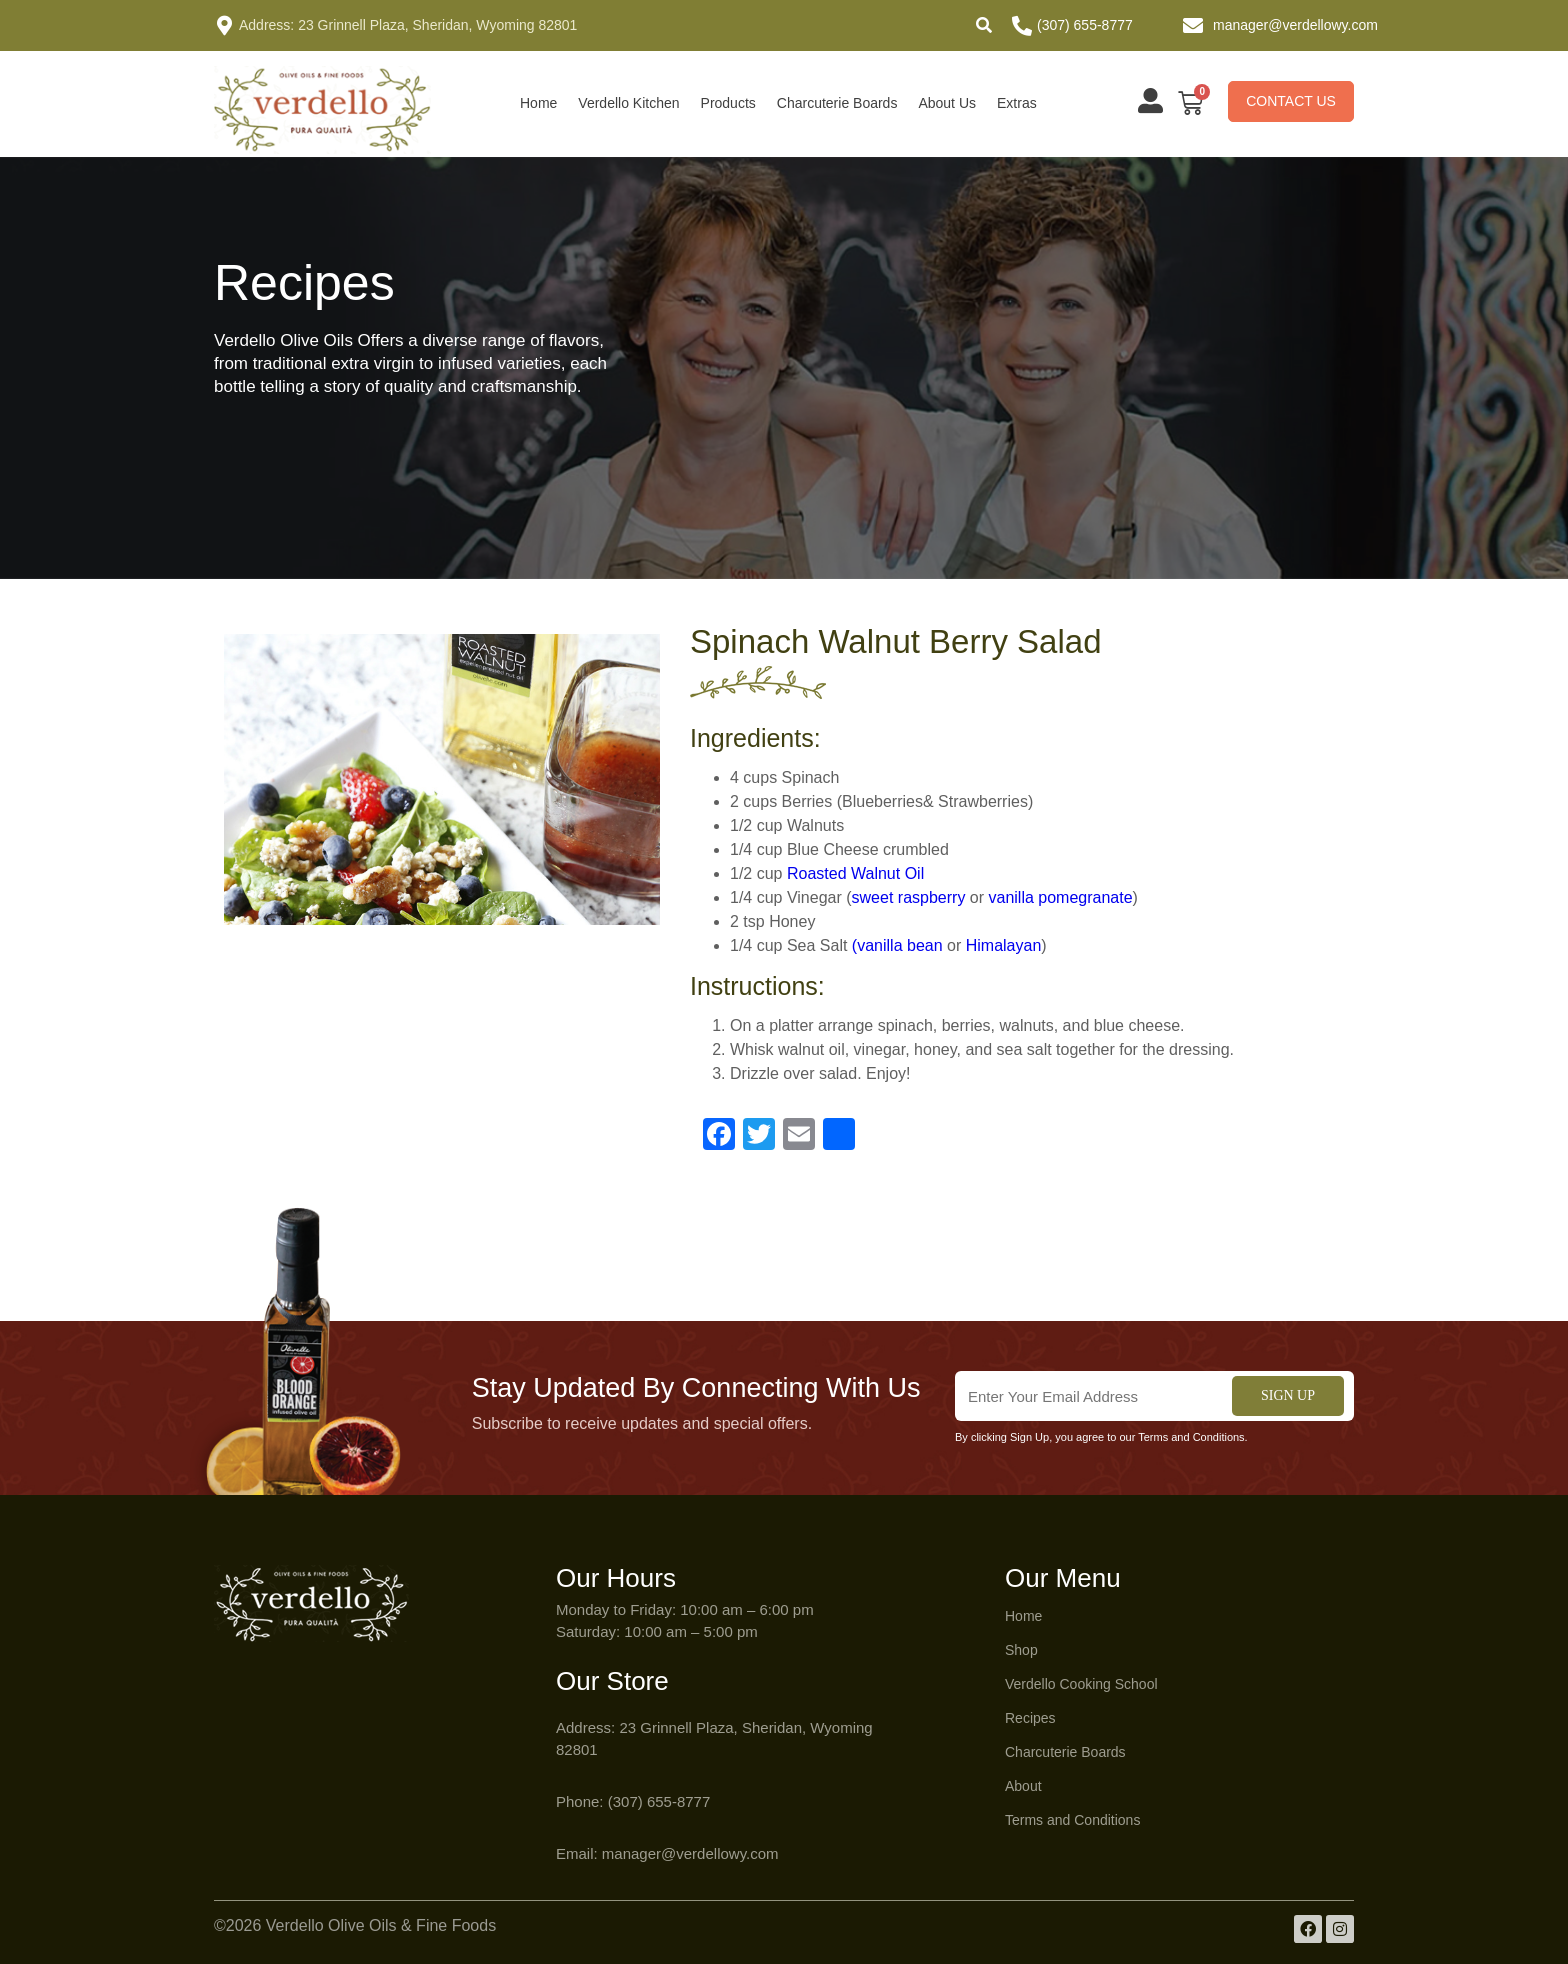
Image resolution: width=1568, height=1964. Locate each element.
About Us (947, 103)
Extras (1017, 103)
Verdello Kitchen (628, 103)
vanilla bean (899, 945)
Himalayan (1004, 945)
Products (728, 103)
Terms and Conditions (1072, 1820)
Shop (1021, 1650)
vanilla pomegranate (1061, 897)
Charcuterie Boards (837, 103)
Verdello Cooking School (1081, 1684)
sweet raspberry (909, 897)
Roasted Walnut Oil (855, 873)
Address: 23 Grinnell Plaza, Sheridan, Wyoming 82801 (408, 25)
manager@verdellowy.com (1295, 25)
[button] (984, 25)
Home (538, 103)
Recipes (1030, 1718)
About (1023, 1786)
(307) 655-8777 (1085, 25)
